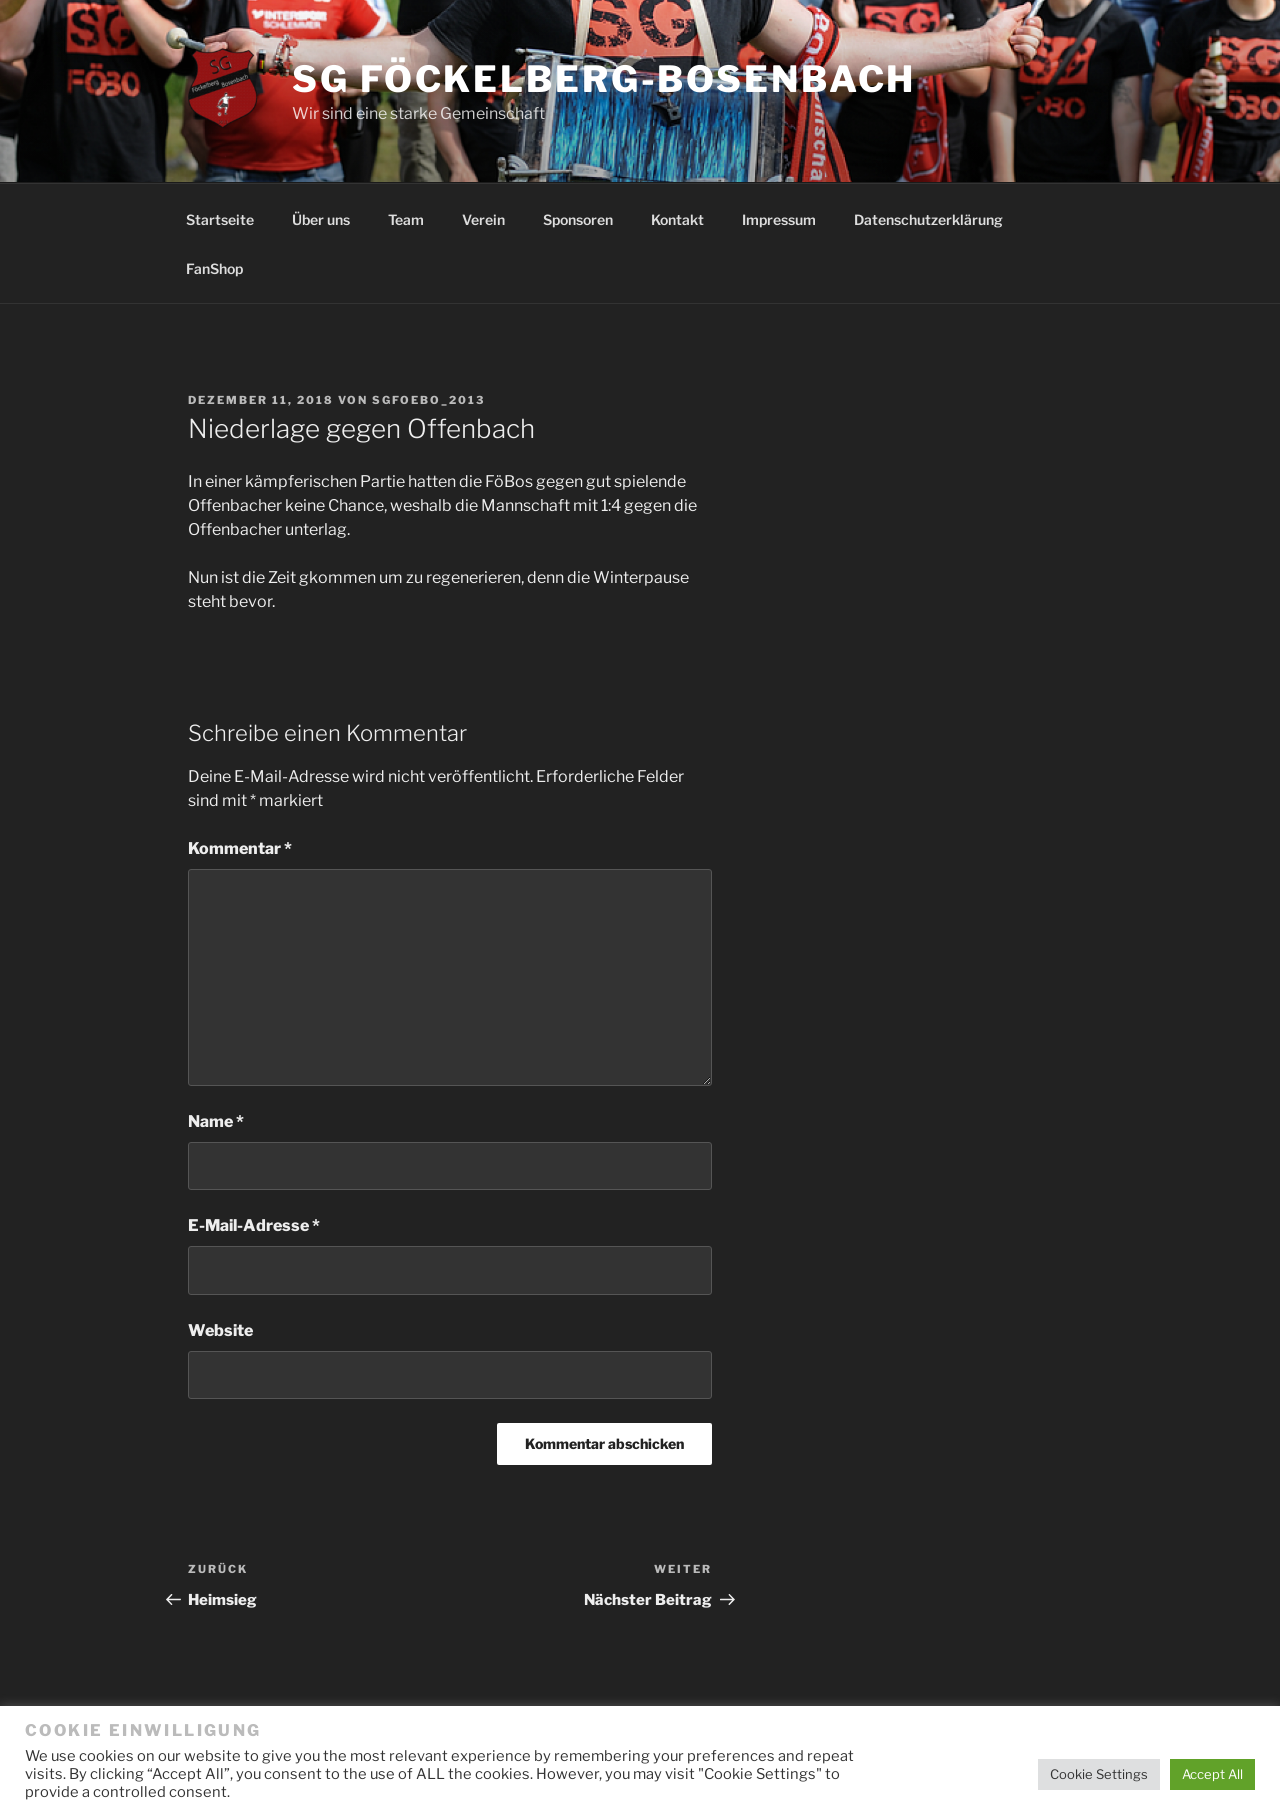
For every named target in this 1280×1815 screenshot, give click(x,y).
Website (220, 1330)
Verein (483, 219)
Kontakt (677, 219)
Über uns (321, 219)
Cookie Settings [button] (1099, 1774)
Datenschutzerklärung (928, 219)
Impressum (779, 219)
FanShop (214, 268)
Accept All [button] (1212, 1774)
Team (406, 219)
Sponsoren (578, 219)
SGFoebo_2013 (428, 400)
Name (216, 1121)
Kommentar (240, 848)
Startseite (220, 219)
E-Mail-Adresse (254, 1225)
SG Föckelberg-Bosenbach (604, 79)
